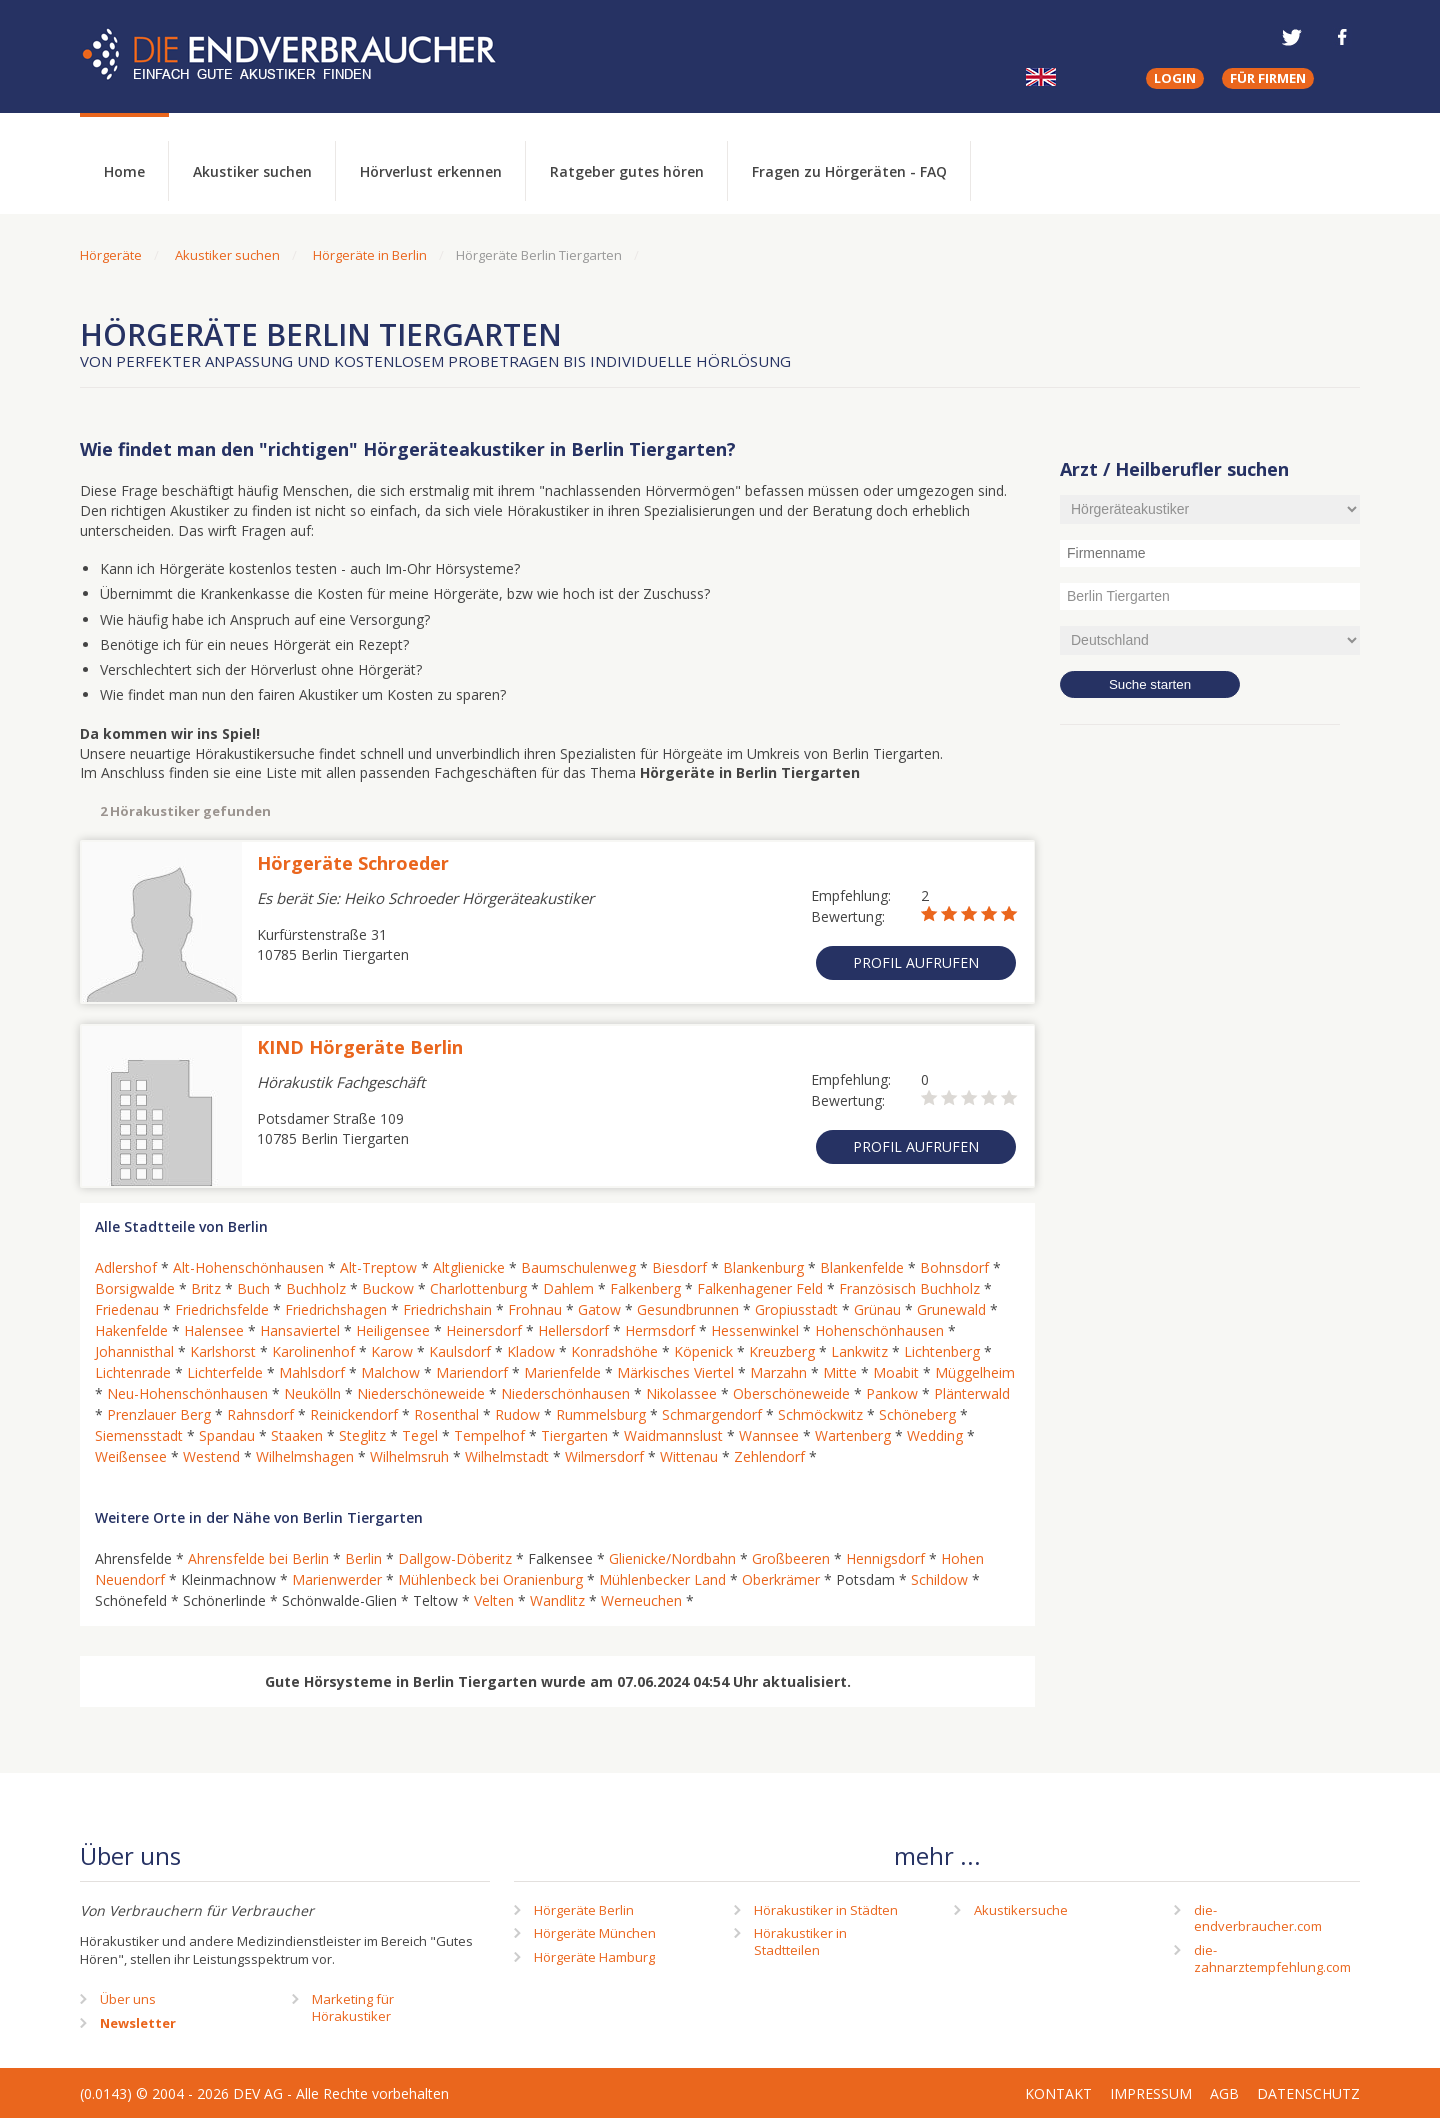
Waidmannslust (673, 1435)
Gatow (599, 1309)
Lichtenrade (133, 1372)
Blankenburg (763, 1267)
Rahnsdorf (260, 1414)
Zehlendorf (769, 1456)
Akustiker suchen (252, 171)
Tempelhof (489, 1435)
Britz (206, 1288)
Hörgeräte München (595, 1933)
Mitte (840, 1372)
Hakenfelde (131, 1330)
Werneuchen (641, 1600)
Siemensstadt (139, 1435)
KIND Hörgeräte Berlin (360, 1047)
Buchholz (316, 1288)
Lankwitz (859, 1351)
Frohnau (535, 1309)
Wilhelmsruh (409, 1456)
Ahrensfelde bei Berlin (258, 1558)
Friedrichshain (447, 1309)
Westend (211, 1456)
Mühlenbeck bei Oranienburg (490, 1579)
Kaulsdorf (460, 1351)
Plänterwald (972, 1393)
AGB (1224, 2093)
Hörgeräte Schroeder (353, 863)
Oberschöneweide (791, 1393)
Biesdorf (679, 1267)
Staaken (297, 1435)
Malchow (390, 1372)
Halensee (214, 1330)
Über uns (128, 1999)
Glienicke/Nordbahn (672, 1558)
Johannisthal (134, 1351)
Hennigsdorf (885, 1558)
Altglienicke (469, 1267)
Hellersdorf (573, 1330)
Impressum (1151, 2093)
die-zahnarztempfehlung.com (1272, 1958)
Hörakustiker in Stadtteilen (800, 1941)
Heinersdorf (484, 1330)
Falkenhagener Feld (760, 1288)
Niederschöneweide (421, 1393)
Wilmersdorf (604, 1456)
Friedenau (127, 1309)
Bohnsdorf (954, 1267)
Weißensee (131, 1456)
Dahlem (568, 1288)
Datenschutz (1308, 2093)
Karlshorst (223, 1351)
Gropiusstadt (796, 1309)
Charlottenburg (478, 1288)
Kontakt (1058, 2093)
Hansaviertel (300, 1330)
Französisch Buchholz (909, 1288)
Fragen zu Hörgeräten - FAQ (849, 171)
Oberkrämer (781, 1579)
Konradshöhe (614, 1351)
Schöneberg (917, 1414)
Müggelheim (975, 1372)
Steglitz (362, 1435)
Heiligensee (393, 1330)
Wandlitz (557, 1600)
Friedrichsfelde (222, 1309)
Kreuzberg (782, 1351)
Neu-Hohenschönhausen (187, 1393)
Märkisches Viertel (675, 1372)
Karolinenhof (313, 1351)
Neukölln (312, 1393)
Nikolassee (681, 1393)
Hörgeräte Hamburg (594, 1957)
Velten (494, 1600)
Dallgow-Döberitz (455, 1558)
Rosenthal (446, 1414)
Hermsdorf (660, 1330)
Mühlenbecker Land (662, 1579)
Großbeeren (791, 1558)
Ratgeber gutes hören (627, 171)
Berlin (363, 1558)
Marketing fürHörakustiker (353, 2007)
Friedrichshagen (336, 1309)
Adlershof (126, 1267)
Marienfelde (562, 1372)
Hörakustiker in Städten (826, 1910)
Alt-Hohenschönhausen (248, 1267)
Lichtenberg (942, 1351)
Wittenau (689, 1456)
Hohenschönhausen (879, 1330)
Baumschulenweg (578, 1267)
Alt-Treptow (378, 1267)
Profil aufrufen (916, 962)
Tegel (420, 1435)
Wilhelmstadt (507, 1456)
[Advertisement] (1210, 1065)
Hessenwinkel (755, 1330)
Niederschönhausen (565, 1393)
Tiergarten (574, 1435)
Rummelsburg (601, 1414)
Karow (392, 1351)
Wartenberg (853, 1435)
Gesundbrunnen (688, 1309)
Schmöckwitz (820, 1414)
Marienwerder (337, 1579)
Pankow (892, 1393)
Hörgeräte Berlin (584, 1910)
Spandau (227, 1435)
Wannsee (769, 1435)
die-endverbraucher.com (1258, 1918)
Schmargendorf (712, 1414)
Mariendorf (472, 1372)
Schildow (939, 1579)
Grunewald (951, 1309)
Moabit (896, 1372)
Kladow (531, 1351)
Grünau (877, 1309)
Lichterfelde (225, 1372)
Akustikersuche (1021, 1910)
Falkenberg (645, 1288)
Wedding (935, 1435)
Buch (253, 1288)
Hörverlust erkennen (431, 171)
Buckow (388, 1288)
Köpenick (703, 1351)
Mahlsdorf (312, 1372)
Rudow (517, 1414)
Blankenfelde (862, 1267)
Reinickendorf (354, 1414)
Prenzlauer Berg (159, 1414)
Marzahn (778, 1372)
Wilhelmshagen (305, 1456)
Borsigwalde (135, 1288)
